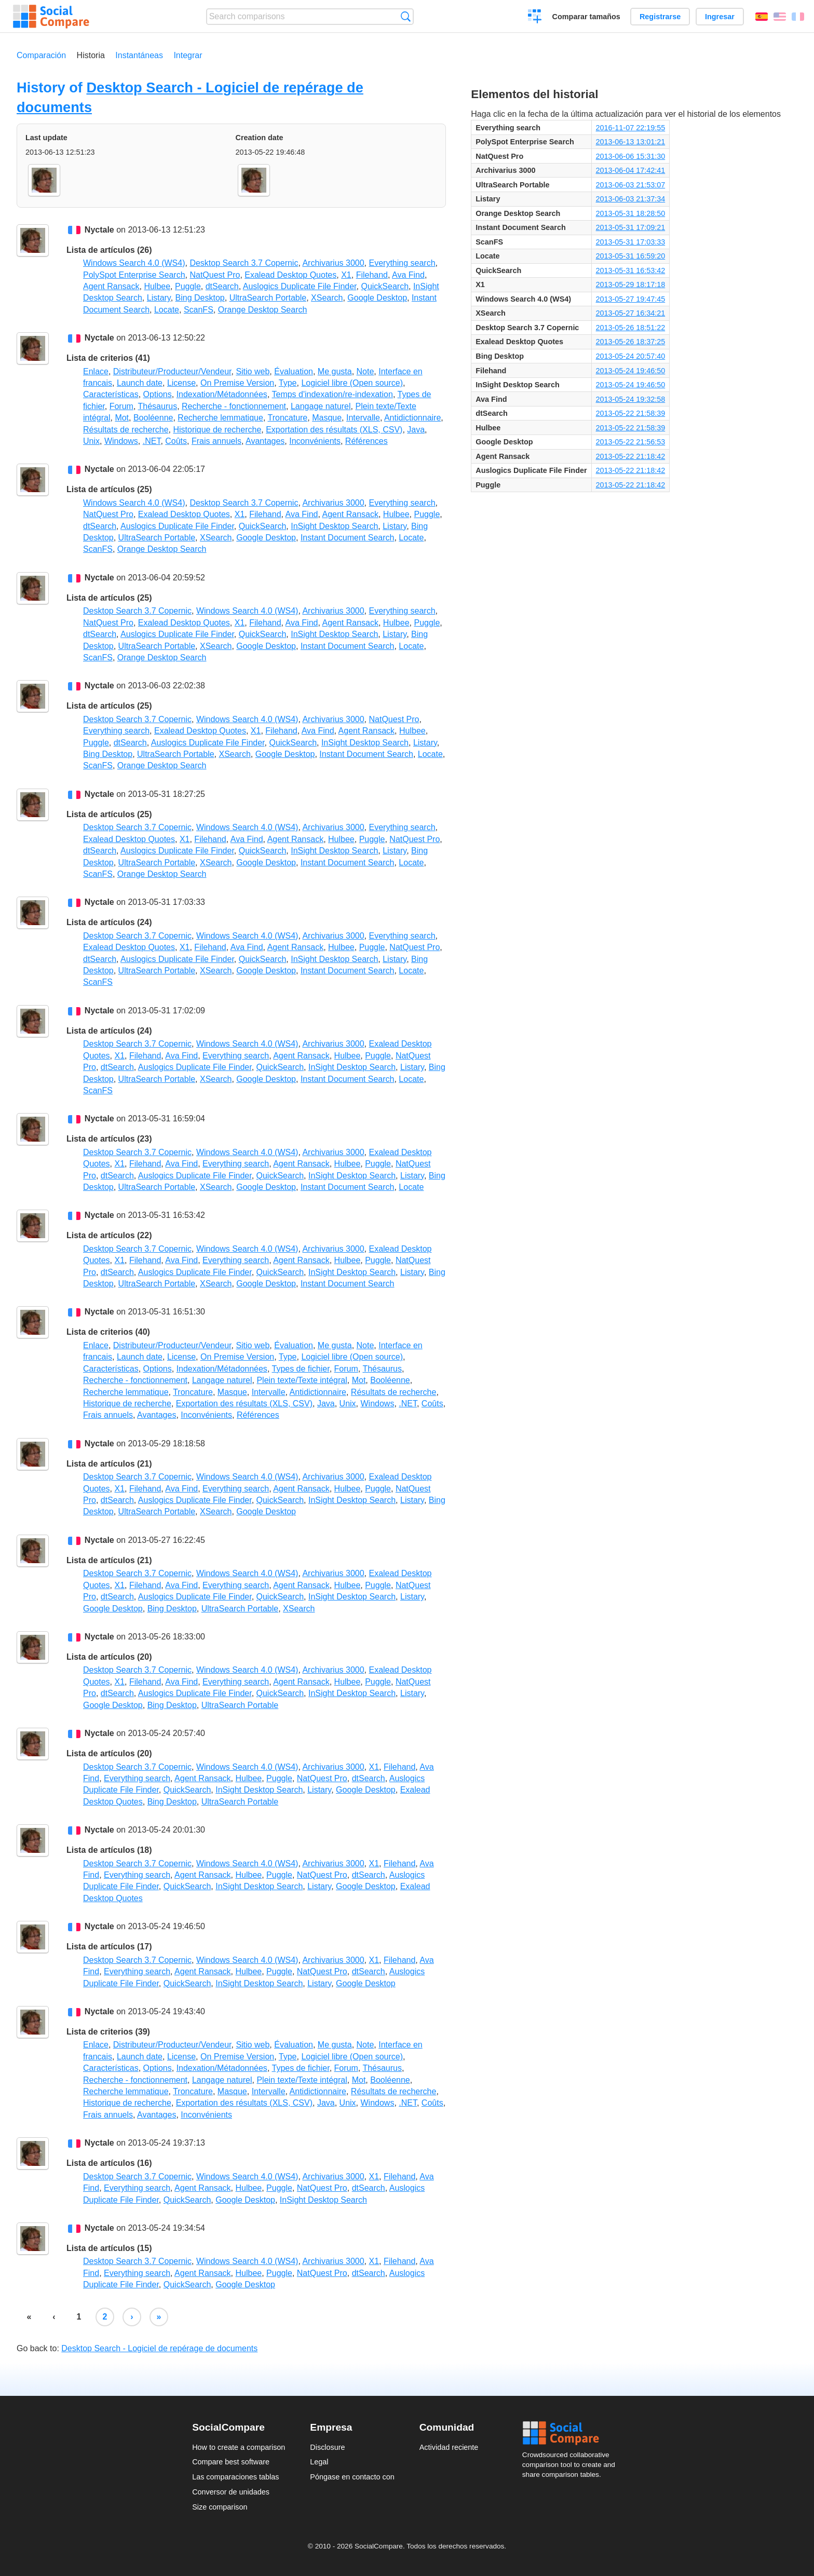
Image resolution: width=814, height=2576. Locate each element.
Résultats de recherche (126, 429)
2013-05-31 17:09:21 (631, 227)
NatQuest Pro (214, 274)
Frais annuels (216, 441)
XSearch (327, 297)
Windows (121, 441)
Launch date (139, 382)
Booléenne (153, 417)
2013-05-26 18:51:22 (631, 327)
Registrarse (660, 16)
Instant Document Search (348, 537)
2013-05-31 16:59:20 (631, 256)
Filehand (372, 274)
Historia (91, 55)
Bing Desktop (200, 297)
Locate (166, 309)
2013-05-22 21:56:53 (631, 442)
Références (366, 441)
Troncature (287, 417)
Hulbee (157, 286)
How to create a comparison (238, 2447)
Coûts (176, 441)
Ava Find (408, 274)
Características (111, 394)
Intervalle (363, 417)
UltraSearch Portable (268, 297)
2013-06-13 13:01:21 (631, 142)
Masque (327, 417)
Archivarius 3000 (333, 263)
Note (365, 371)
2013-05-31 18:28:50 (631, 213)
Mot (122, 417)
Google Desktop (377, 297)
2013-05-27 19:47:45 (631, 299)
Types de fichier (300, 1368)
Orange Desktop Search (262, 309)
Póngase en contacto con (352, 2477)
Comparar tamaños (586, 16)
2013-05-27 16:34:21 (631, 313)
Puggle (188, 286)
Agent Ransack (111, 286)
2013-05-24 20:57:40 (631, 356)
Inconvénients (315, 441)
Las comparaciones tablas (235, 2477)
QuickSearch (385, 286)
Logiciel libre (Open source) (352, 382)
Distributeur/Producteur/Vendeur (172, 371)
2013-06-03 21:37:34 (631, 199)
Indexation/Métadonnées (222, 394)
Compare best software (230, 2462)
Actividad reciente (449, 2447)
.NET (152, 441)
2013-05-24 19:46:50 (631, 371)
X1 (346, 274)
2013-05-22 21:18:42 (631, 456)
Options (157, 394)
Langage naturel (321, 406)
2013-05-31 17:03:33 (631, 242)
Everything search (402, 263)
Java (416, 429)
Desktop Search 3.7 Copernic (243, 263)
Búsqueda (406, 16)
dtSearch (222, 286)
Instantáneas (139, 55)
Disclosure (327, 2447)
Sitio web (252, 371)
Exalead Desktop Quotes (290, 274)
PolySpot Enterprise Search (134, 274)
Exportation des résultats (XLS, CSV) (334, 429)
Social (572, 2433)
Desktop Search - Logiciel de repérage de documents (159, 2348)
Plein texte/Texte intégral (301, 1380)
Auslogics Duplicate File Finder (300, 286)
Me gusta (335, 371)
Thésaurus (158, 406)
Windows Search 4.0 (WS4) (134, 263)
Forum (121, 406)
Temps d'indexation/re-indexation (332, 394)
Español (761, 16)
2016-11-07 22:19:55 (631, 128)
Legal (319, 2462)
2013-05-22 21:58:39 (631, 413)
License (181, 382)
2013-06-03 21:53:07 (631, 185)
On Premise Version (237, 382)
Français (798, 16)
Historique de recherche (217, 429)
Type (288, 382)
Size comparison (219, 2507)
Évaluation (293, 371)
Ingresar (720, 16)
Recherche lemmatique (220, 417)
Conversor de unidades (230, 2492)
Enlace (95, 371)
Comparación (41, 55)
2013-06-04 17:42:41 (631, 170)
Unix (91, 441)
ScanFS (198, 309)
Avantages (265, 441)
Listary (159, 297)
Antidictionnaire (412, 417)
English (780, 16)
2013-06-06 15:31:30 (631, 156)
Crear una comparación (535, 17)
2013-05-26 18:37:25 (631, 341)
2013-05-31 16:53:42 (631, 270)
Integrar (187, 55)
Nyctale (99, 229)
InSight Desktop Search (334, 526)
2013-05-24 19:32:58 (631, 399)
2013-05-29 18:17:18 (631, 284)
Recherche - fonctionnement (234, 406)
